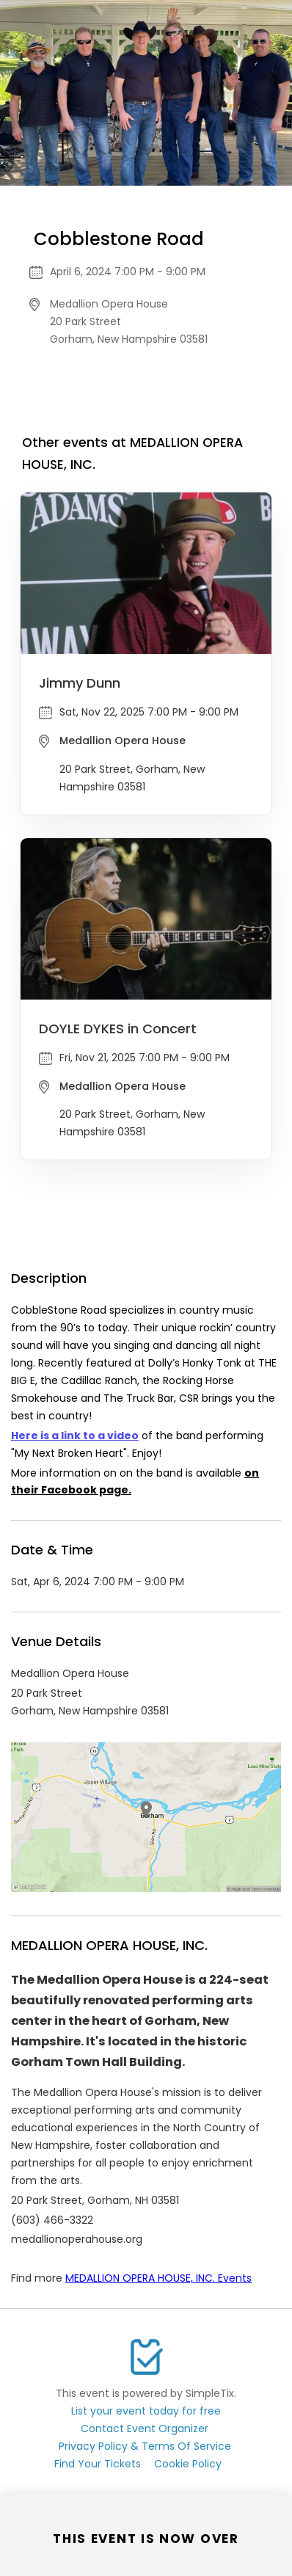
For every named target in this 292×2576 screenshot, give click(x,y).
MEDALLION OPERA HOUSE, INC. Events (158, 2278)
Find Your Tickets (97, 2463)
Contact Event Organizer (144, 2428)
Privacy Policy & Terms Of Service (145, 2446)
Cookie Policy (188, 2463)
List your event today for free (146, 2411)
